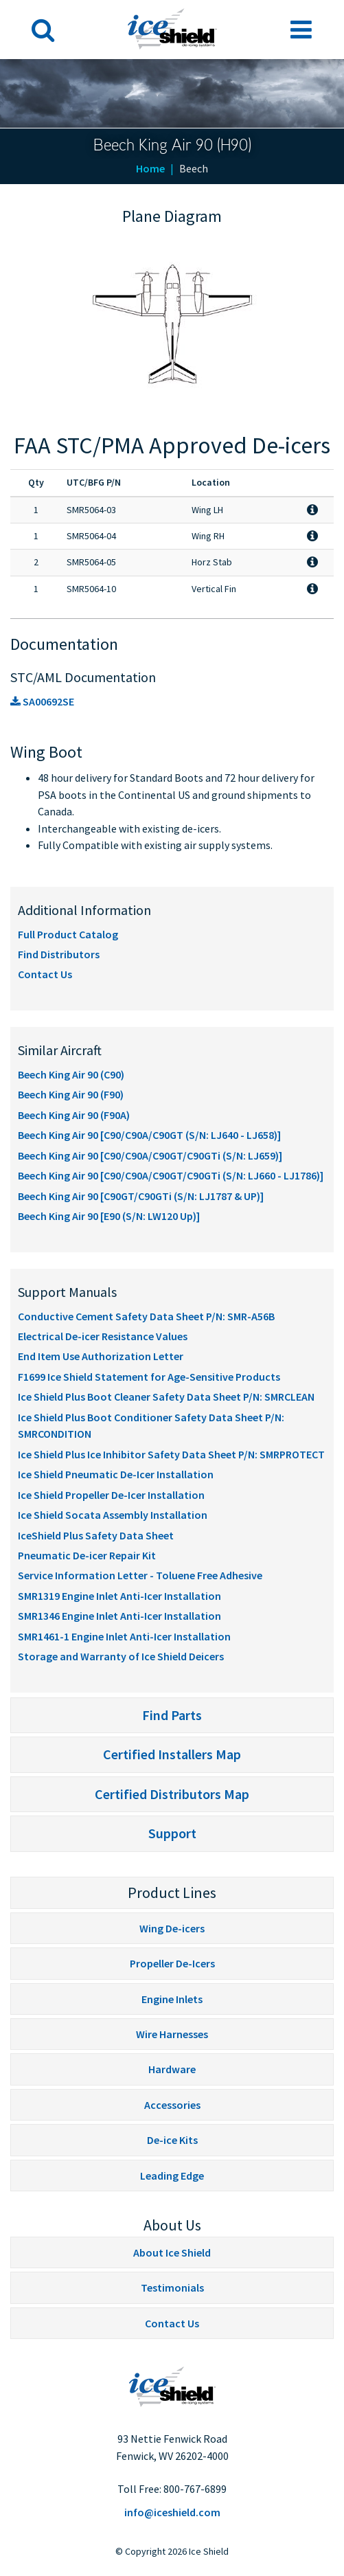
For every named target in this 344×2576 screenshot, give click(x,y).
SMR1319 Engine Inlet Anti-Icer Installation (119, 1596)
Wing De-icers (172, 1928)
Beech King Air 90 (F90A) (74, 1115)
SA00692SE (42, 701)
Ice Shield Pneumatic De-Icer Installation (116, 1474)
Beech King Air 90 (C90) (71, 1074)
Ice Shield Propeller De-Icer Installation (111, 1495)
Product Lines (172, 1892)
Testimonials (172, 2287)
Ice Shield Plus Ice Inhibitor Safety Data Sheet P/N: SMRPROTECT (171, 1454)
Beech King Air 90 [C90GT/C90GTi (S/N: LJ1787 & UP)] (141, 1196)
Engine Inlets (172, 1999)
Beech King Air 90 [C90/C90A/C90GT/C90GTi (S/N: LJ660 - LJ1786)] (170, 1175)
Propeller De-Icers (172, 1963)
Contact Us (45, 974)
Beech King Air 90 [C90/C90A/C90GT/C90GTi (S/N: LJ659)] (150, 1155)
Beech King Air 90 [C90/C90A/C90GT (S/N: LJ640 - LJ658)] (149, 1135)
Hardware (172, 2069)
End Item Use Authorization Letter (100, 1356)
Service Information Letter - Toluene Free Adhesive (140, 1575)
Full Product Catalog (68, 934)
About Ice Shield (172, 2252)
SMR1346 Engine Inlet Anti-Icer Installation (119, 1616)
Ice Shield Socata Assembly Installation (112, 1515)
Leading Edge (172, 2175)
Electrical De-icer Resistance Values (102, 1336)
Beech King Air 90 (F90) (71, 1094)
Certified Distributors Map (172, 1794)
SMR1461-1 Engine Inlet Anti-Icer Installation (124, 1636)
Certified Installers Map (172, 1754)
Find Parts (172, 1715)
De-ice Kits (172, 2140)
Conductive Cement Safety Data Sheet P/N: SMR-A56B (146, 1316)
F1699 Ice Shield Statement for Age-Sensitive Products (149, 1376)
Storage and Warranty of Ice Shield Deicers (121, 1656)
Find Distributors (59, 954)
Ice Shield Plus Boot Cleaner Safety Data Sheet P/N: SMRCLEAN (166, 1396)
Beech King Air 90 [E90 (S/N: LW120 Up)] (109, 1216)
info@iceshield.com (172, 2512)
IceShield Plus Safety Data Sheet (96, 1535)
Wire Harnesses (172, 2034)
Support (172, 1833)
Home (150, 168)
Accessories (172, 2105)
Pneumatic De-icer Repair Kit (87, 1555)
